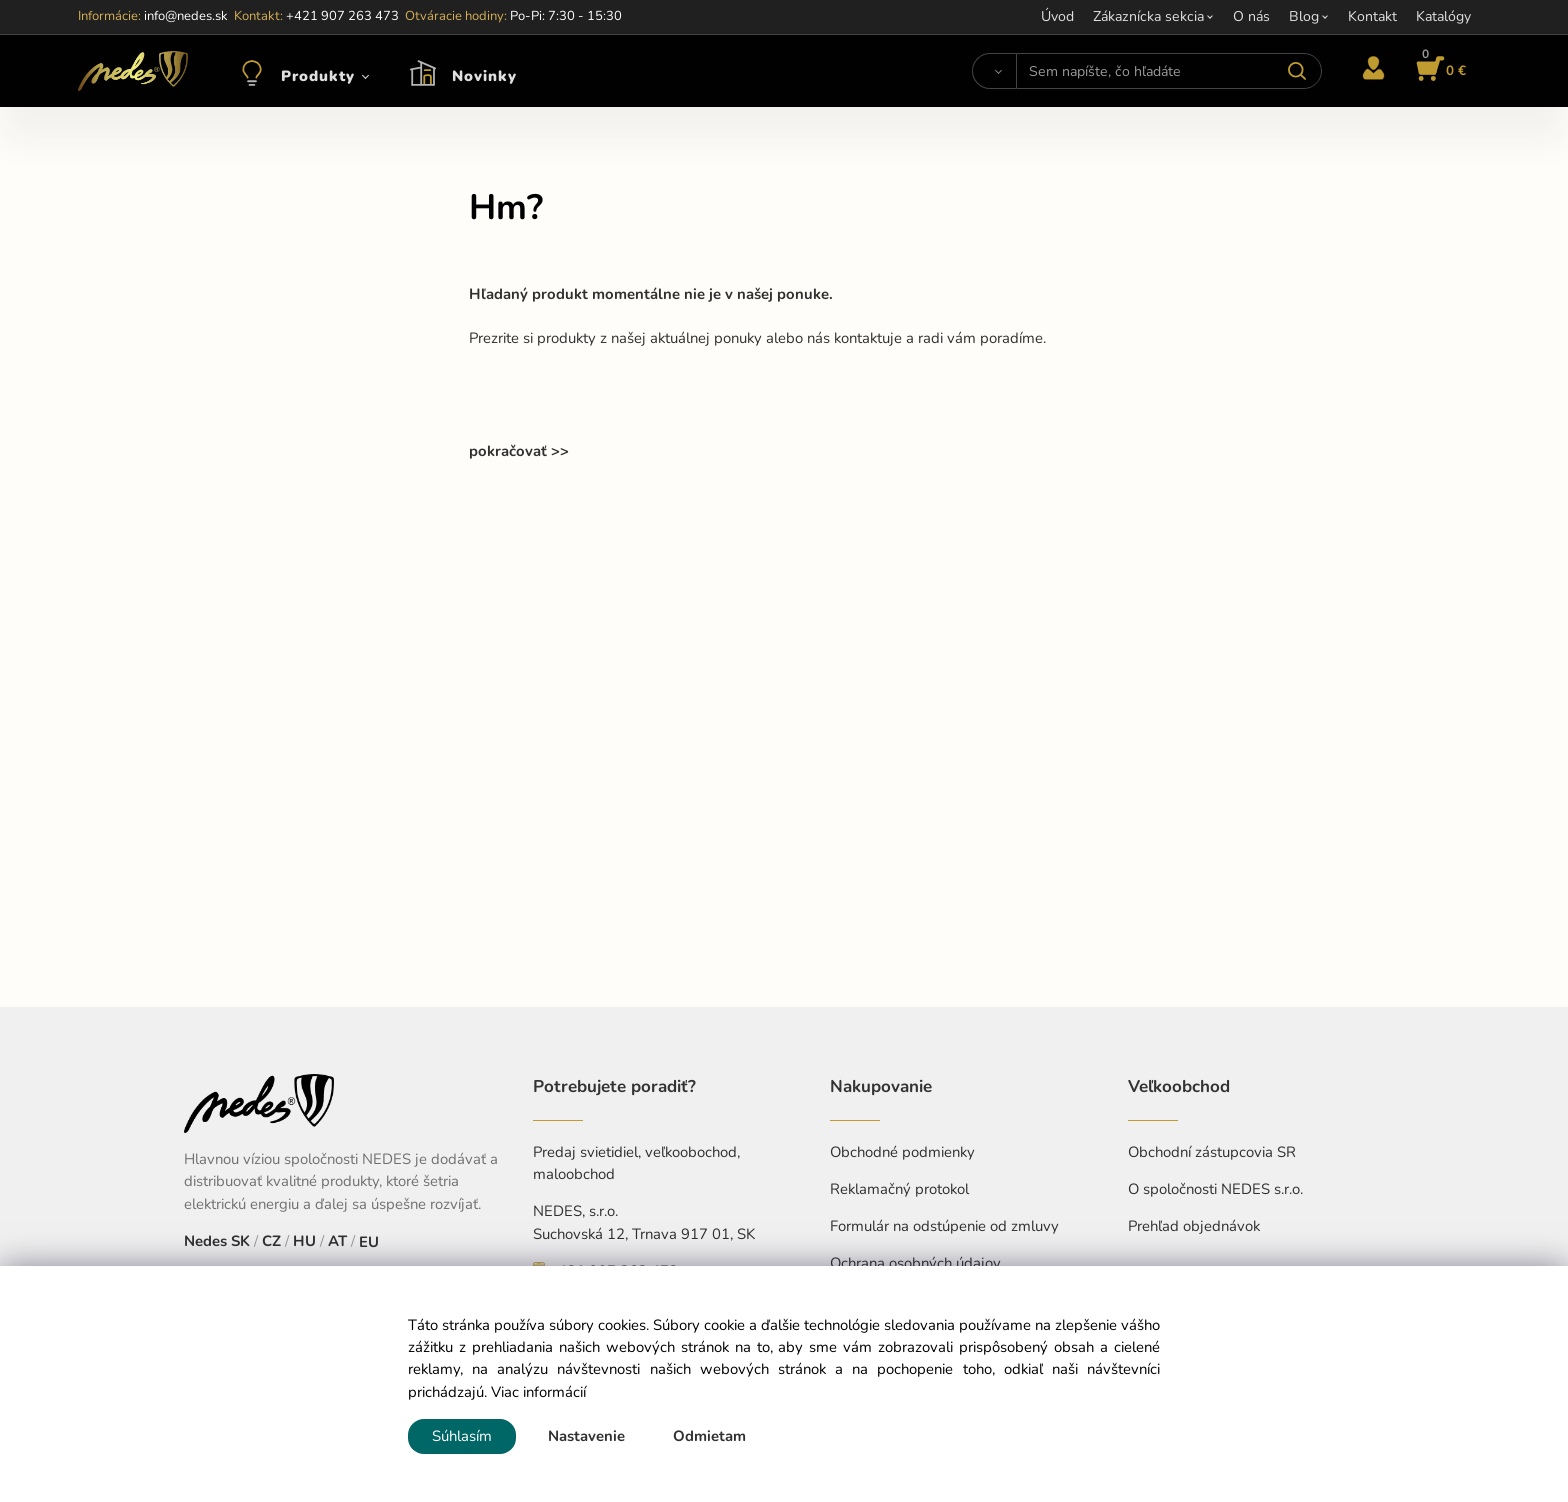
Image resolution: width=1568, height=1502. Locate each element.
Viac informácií (538, 1392)
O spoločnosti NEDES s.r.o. (1215, 1189)
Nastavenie (586, 1436)
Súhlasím (462, 1436)
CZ (271, 1241)
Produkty (318, 76)
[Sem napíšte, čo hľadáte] (1168, 71)
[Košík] (1438, 71)
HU (304, 1241)
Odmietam (709, 1436)
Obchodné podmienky (902, 1152)
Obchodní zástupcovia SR (1212, 1152)
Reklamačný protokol (899, 1189)
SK (240, 1241)
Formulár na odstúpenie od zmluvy (944, 1226)
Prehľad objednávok (1194, 1226)
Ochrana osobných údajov (915, 1263)
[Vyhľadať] (994, 71)
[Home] (133, 71)
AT (337, 1241)
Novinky (484, 76)
